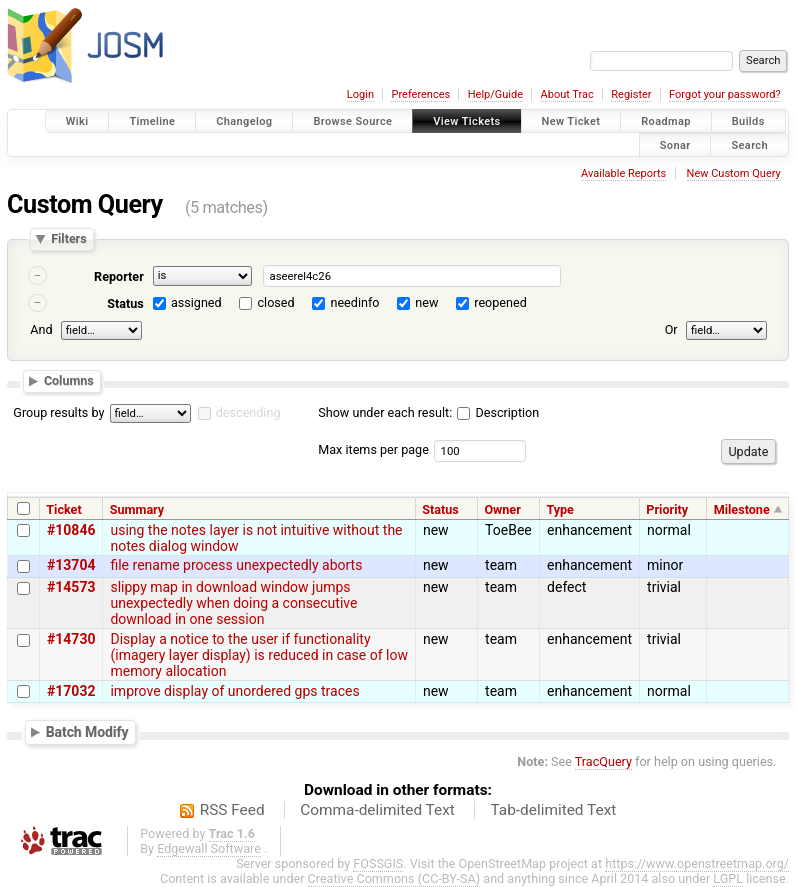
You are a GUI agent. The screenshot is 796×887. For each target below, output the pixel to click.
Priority (667, 509)
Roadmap (666, 121)
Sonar (675, 144)
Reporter (119, 276)
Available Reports (623, 173)
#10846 (71, 530)
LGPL (728, 878)
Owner (502, 509)
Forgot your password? (725, 94)
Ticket (63, 509)
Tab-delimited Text (553, 810)
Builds (748, 121)
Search (749, 144)
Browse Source (352, 121)
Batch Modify (87, 732)
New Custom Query (734, 173)
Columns (69, 380)
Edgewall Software (209, 848)
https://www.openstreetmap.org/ (697, 863)
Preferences (420, 94)
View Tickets (466, 121)
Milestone (742, 509)
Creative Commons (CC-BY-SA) (394, 878)
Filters (68, 239)
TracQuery (603, 761)
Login (360, 94)
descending (248, 412)
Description (498, 412)
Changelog (244, 121)
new (426, 302)
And (41, 329)
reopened (500, 302)
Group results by (58, 412)
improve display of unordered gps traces (234, 691)
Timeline (152, 121)
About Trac (567, 94)
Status (125, 303)
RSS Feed (232, 810)
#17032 (71, 691)
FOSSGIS (378, 863)
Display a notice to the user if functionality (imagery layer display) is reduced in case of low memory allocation (259, 655)
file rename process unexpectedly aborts (236, 565)
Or (671, 329)
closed (276, 302)
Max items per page (373, 449)
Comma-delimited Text (377, 810)
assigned (196, 302)
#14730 (71, 639)
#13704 (71, 565)
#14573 (71, 587)
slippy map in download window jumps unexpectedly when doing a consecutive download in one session (233, 603)
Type (560, 509)
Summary (137, 509)
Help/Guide (495, 94)
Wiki (77, 121)
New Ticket (571, 121)
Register (631, 94)
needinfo (354, 302)
